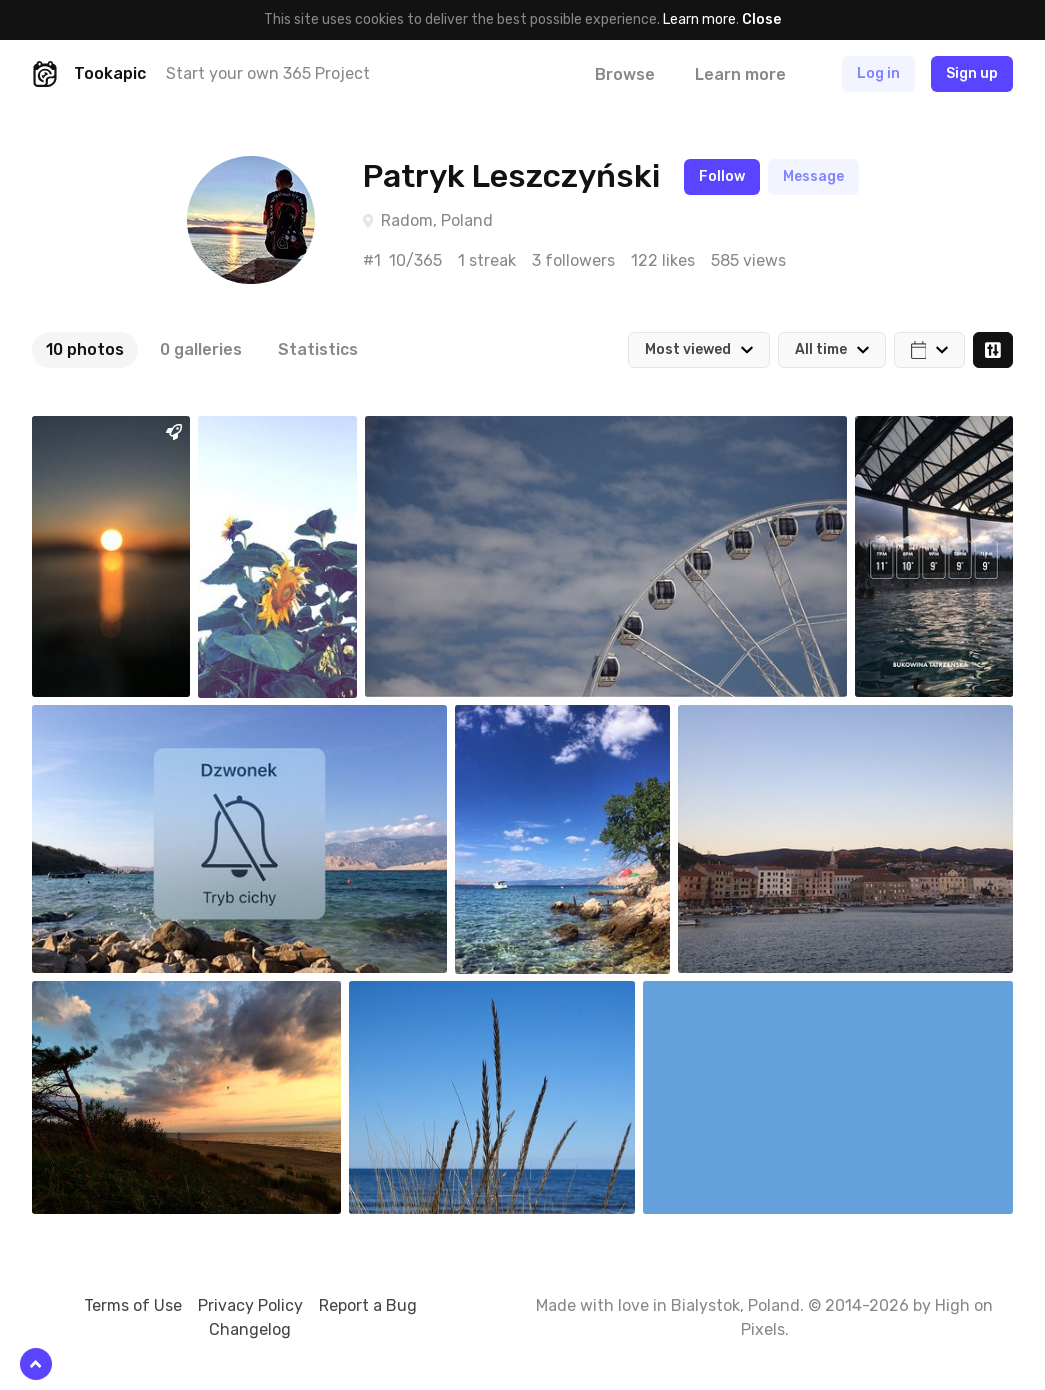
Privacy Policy (250, 1305)
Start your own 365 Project (268, 73)
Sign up (972, 73)
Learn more (699, 19)
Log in (878, 73)
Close (761, 19)
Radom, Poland (437, 220)
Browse (625, 74)
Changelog (250, 1329)
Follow (722, 176)
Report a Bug (368, 1305)
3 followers (573, 260)
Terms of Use (133, 1305)
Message (813, 176)
